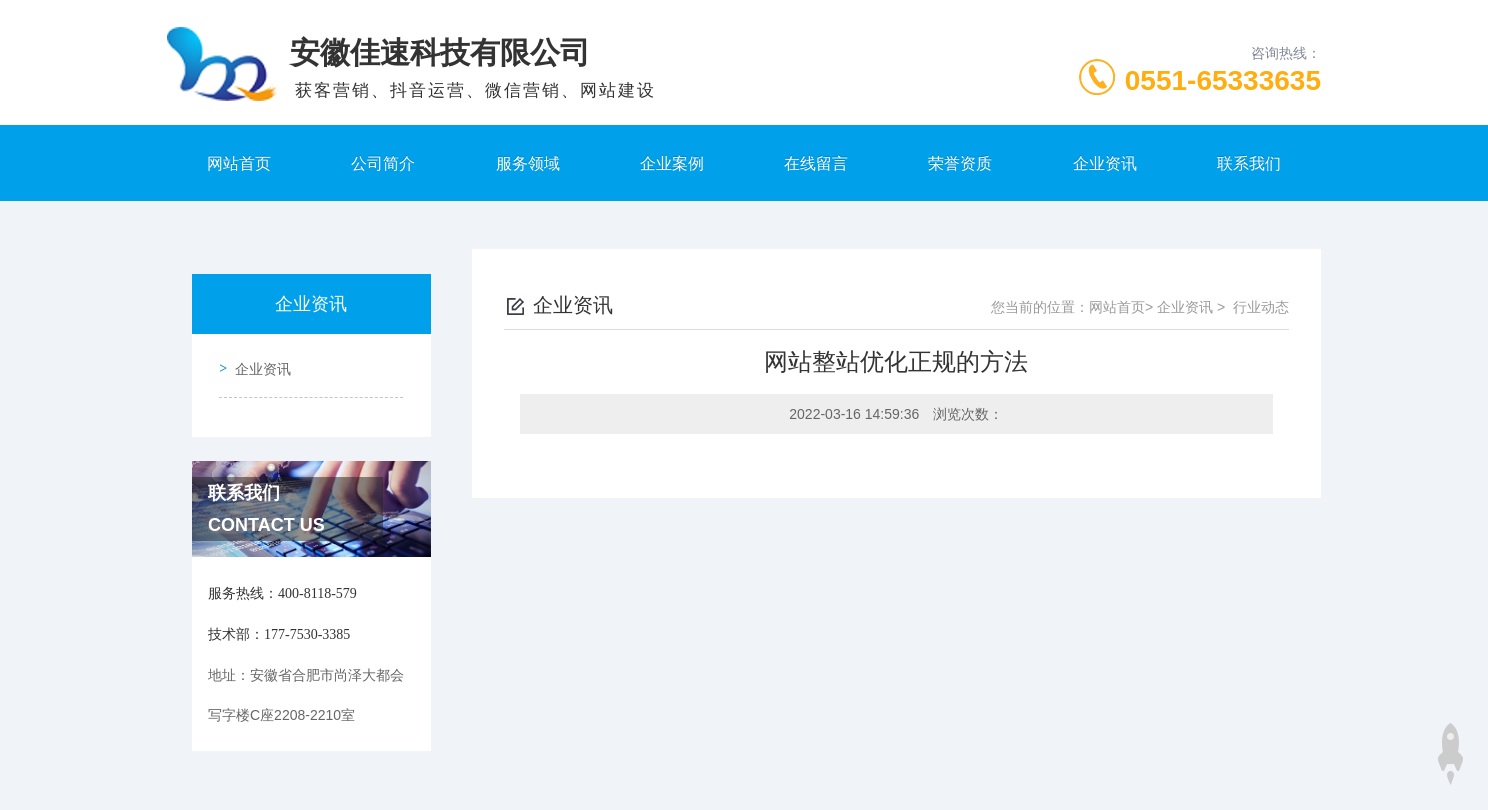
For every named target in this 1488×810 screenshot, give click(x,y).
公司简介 (383, 163)
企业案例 (672, 163)
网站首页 (239, 163)
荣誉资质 (960, 163)
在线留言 (816, 163)
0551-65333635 (1223, 80)
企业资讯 (1105, 163)
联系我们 (1249, 163)
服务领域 (528, 163)
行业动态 (1261, 307)
